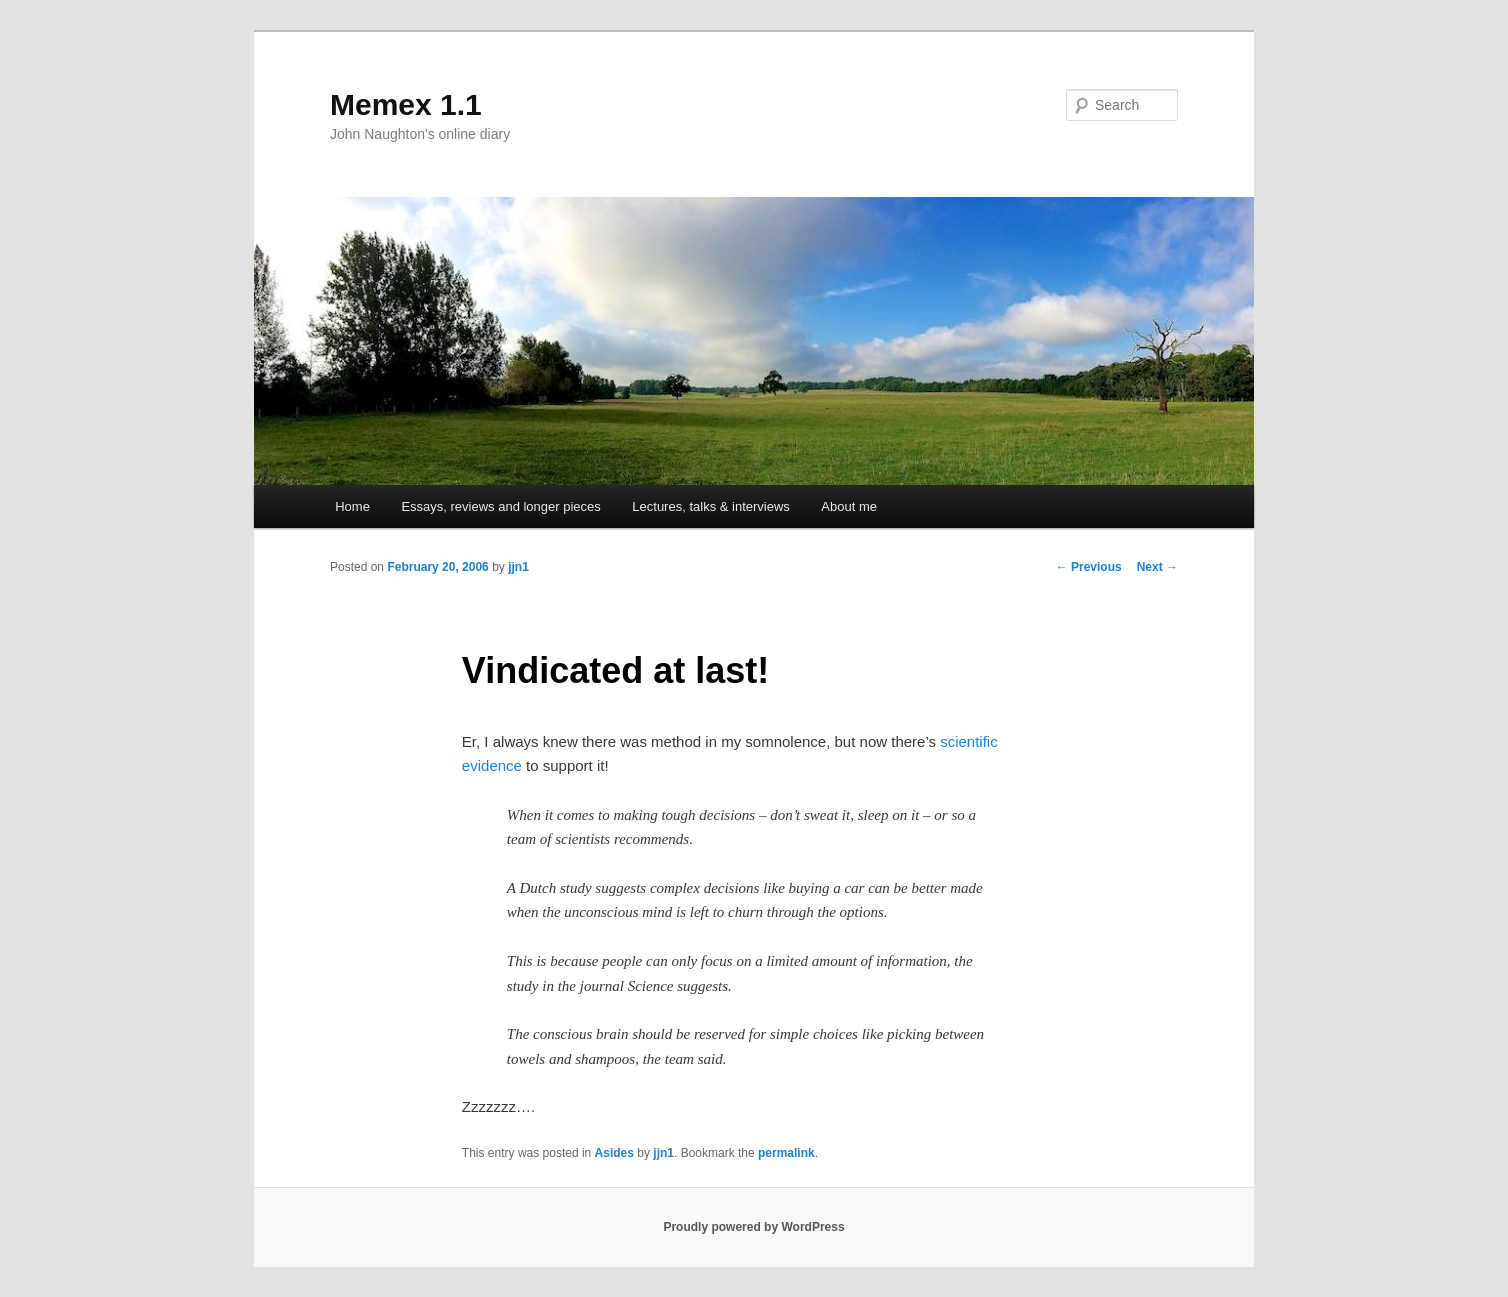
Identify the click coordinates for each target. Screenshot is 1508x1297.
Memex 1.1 (406, 104)
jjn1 (518, 567)
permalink (786, 1153)
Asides (614, 1153)
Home (352, 506)
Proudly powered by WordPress (753, 1227)
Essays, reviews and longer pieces (500, 506)
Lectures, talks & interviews (711, 506)
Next (1157, 567)
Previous (1089, 567)
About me (849, 506)
